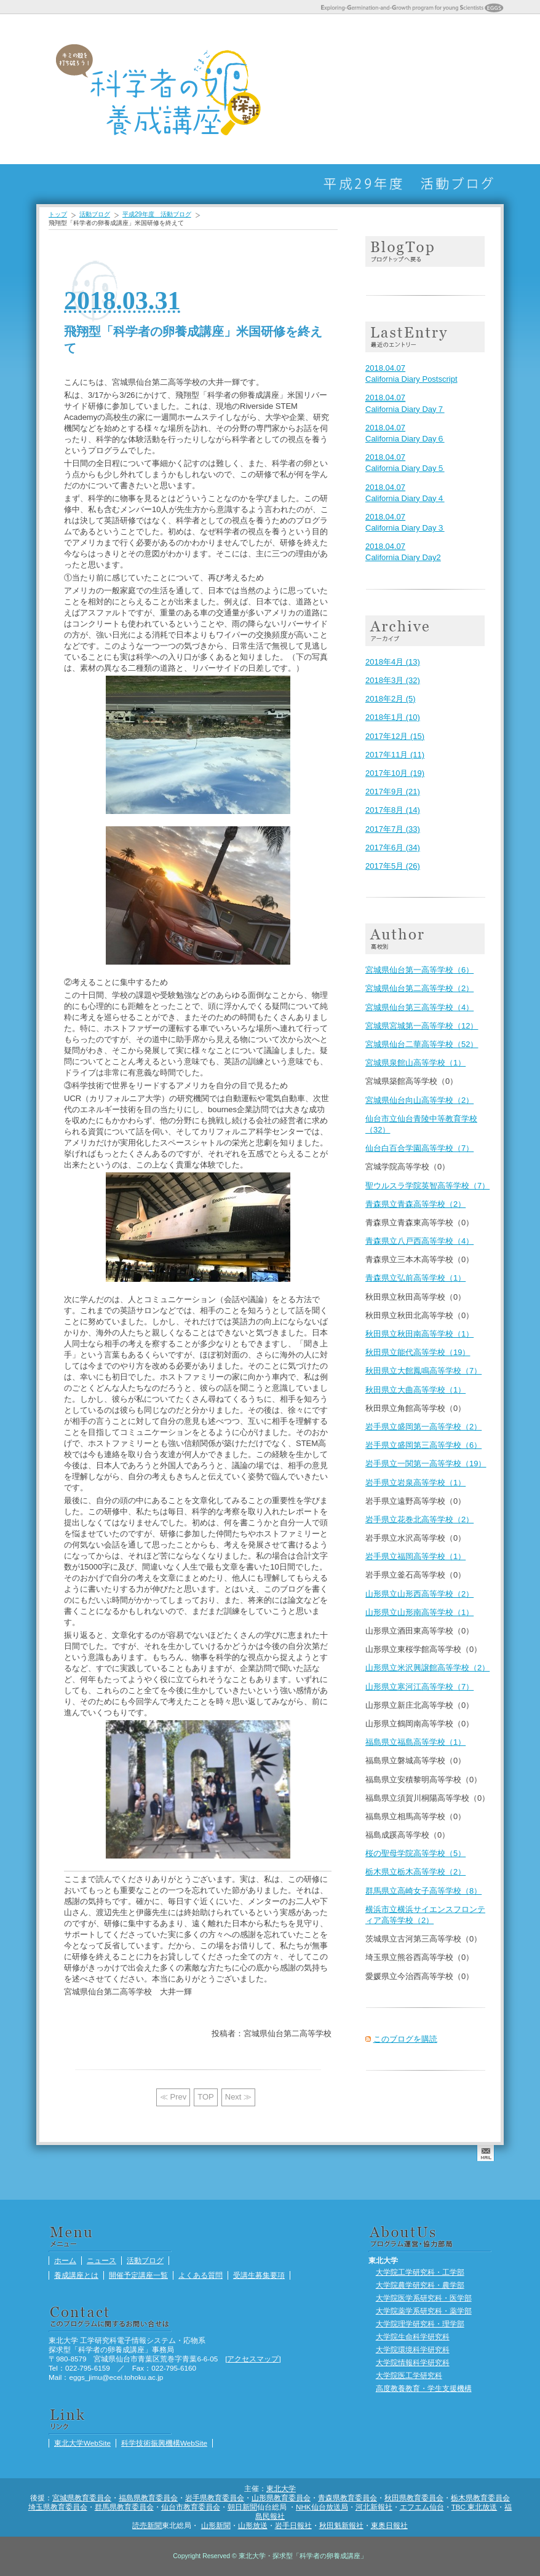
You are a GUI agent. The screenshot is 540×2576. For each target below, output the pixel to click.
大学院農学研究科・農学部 (420, 2285)
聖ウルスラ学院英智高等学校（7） (427, 1185)
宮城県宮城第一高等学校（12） (421, 1025)
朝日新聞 (242, 2507)
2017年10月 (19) (394, 773)
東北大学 (281, 2488)
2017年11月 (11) (394, 754)
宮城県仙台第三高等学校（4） (419, 1007)
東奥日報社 (389, 2525)
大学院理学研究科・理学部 (420, 2324)
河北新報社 (373, 2507)
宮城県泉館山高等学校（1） (415, 1062)
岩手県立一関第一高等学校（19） (425, 1463)
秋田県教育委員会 (413, 2498)
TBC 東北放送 (474, 2507)
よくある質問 (419, 89)
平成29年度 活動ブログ (156, 214)
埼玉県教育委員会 (57, 2507)
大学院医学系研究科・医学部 (424, 2298)
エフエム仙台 (422, 2507)
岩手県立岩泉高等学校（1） (415, 1482)
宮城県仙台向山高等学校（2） (419, 1100)
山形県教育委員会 (281, 2498)
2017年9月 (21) (392, 791)
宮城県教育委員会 (81, 2498)
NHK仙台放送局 (322, 2507)
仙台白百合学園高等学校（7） (419, 1148)
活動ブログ (480, 89)
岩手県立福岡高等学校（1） (415, 1556)
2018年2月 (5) (390, 698)
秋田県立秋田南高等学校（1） (419, 1333)
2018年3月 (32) (392, 680)
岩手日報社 (293, 2525)
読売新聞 (147, 2525)
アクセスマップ (253, 2359)
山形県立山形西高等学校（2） (419, 1593)
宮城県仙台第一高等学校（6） (419, 969)
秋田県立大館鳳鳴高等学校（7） (423, 1370)
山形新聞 (216, 2525)
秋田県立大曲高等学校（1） (415, 1389)
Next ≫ (238, 2096)
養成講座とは (357, 89)
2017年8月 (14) (392, 810)
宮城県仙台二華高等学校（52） (421, 1044)
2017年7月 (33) (392, 829)
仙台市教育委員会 (190, 2507)
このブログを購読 (405, 2039)
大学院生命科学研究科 (413, 2337)
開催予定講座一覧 (388, 89)
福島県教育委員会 (148, 2498)
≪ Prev (173, 2096)
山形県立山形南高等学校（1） (419, 1612)
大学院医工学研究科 (409, 2375)
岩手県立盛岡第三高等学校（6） (423, 1445)
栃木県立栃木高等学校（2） (415, 1871)
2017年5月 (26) (392, 866)
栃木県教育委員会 (480, 2498)
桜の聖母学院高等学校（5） (415, 1853)
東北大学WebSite (82, 2443)
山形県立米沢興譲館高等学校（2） (427, 1667)
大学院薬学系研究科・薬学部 (424, 2311)
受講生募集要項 (449, 89)
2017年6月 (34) (392, 847)
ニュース (326, 89)
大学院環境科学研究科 (413, 2349)
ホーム (296, 89)
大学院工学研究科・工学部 (420, 2272)
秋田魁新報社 (341, 2525)
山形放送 (253, 2525)
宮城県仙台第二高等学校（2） (419, 988)
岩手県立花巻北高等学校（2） (419, 1519)
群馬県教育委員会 (124, 2507)
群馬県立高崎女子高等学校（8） (423, 1890)
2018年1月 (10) (392, 717)
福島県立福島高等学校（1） (415, 1742)
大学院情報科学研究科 (413, 2362)
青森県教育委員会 (347, 2498)
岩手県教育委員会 (214, 2498)
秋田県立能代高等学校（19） (417, 1352)
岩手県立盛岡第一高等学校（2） (423, 1426)
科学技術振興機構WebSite (164, 2443)
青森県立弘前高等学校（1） (415, 1277)
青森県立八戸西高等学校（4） (419, 1241)
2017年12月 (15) (394, 736)
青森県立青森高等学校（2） (415, 1204)
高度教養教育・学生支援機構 (424, 2388)
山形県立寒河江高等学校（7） (419, 1686)
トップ (58, 214)
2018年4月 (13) (392, 661)
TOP (205, 2096)
